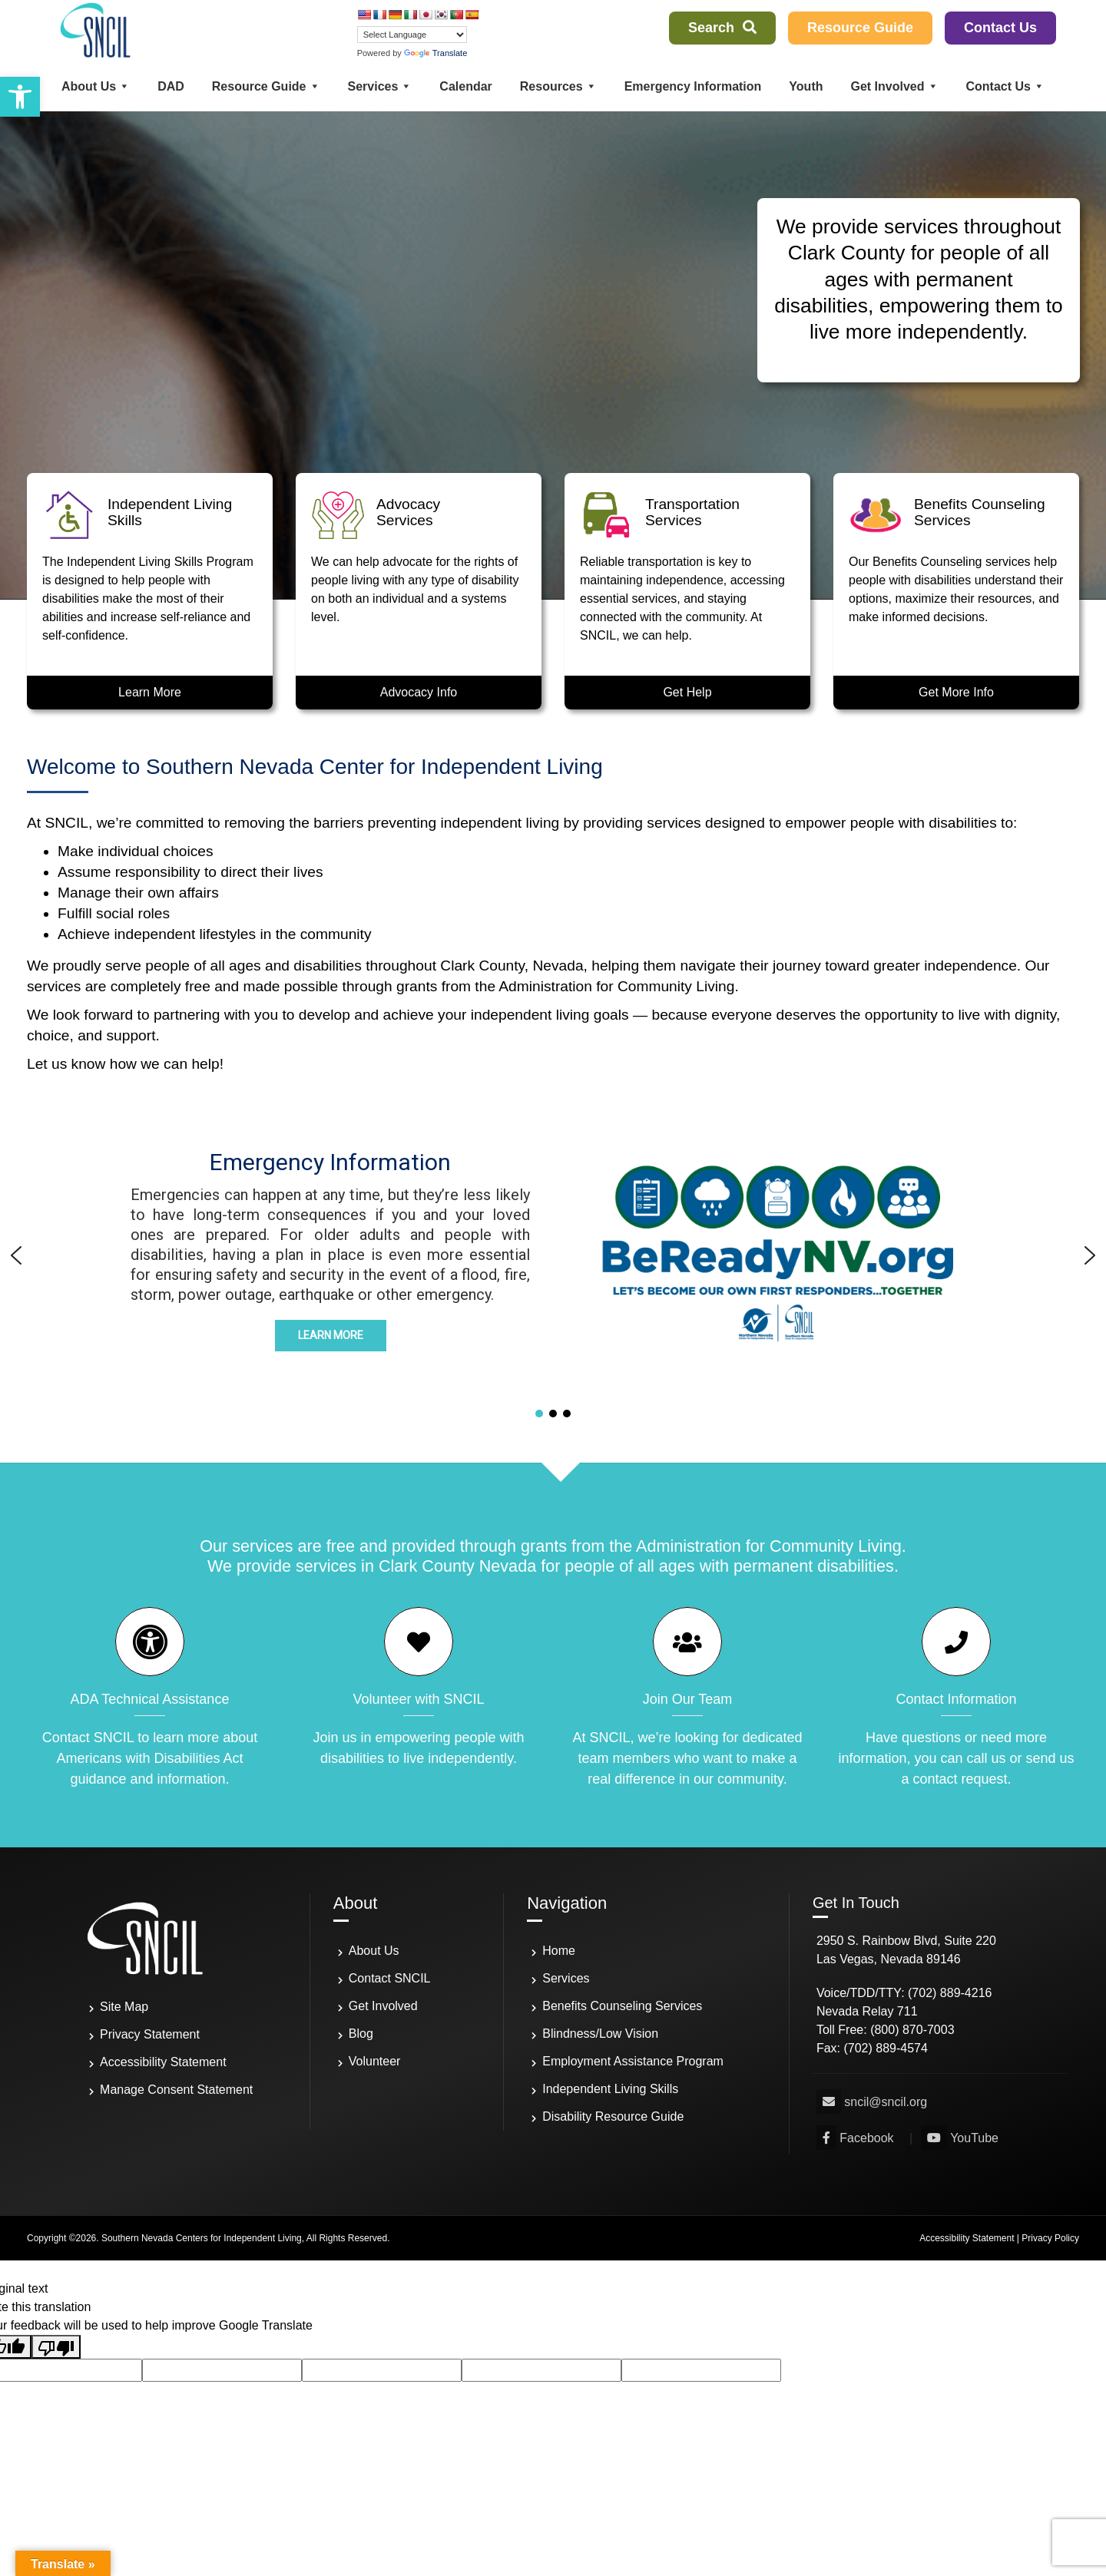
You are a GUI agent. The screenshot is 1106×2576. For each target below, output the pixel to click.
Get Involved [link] (894, 86)
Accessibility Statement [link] (163, 2061)
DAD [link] (170, 86)
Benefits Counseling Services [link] (622, 2005)
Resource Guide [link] (860, 27)
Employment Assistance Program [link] (633, 2061)
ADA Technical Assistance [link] (150, 1699)
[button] (776, 1255)
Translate (435, 53)
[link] (20, 97)
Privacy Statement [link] (150, 2034)
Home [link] (558, 1950)
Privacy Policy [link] (1050, 2238)
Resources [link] (558, 86)
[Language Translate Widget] (412, 34)
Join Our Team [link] (688, 1699)
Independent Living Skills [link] (610, 2088)
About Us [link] (95, 86)
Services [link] (380, 86)
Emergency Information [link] (693, 86)
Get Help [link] (687, 692)
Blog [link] (361, 2033)
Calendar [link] (465, 86)
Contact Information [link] (956, 1699)
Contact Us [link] (1000, 27)
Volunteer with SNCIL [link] (418, 1699)
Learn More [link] (149, 692)
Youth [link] (806, 86)
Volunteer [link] (375, 2061)
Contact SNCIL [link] (390, 1978)
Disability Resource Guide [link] (613, 2116)
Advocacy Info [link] (419, 692)
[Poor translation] (56, 2347)
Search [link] (722, 27)
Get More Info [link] (956, 692)
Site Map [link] (124, 2006)
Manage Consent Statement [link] (176, 2089)
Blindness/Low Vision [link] (600, 2033)
